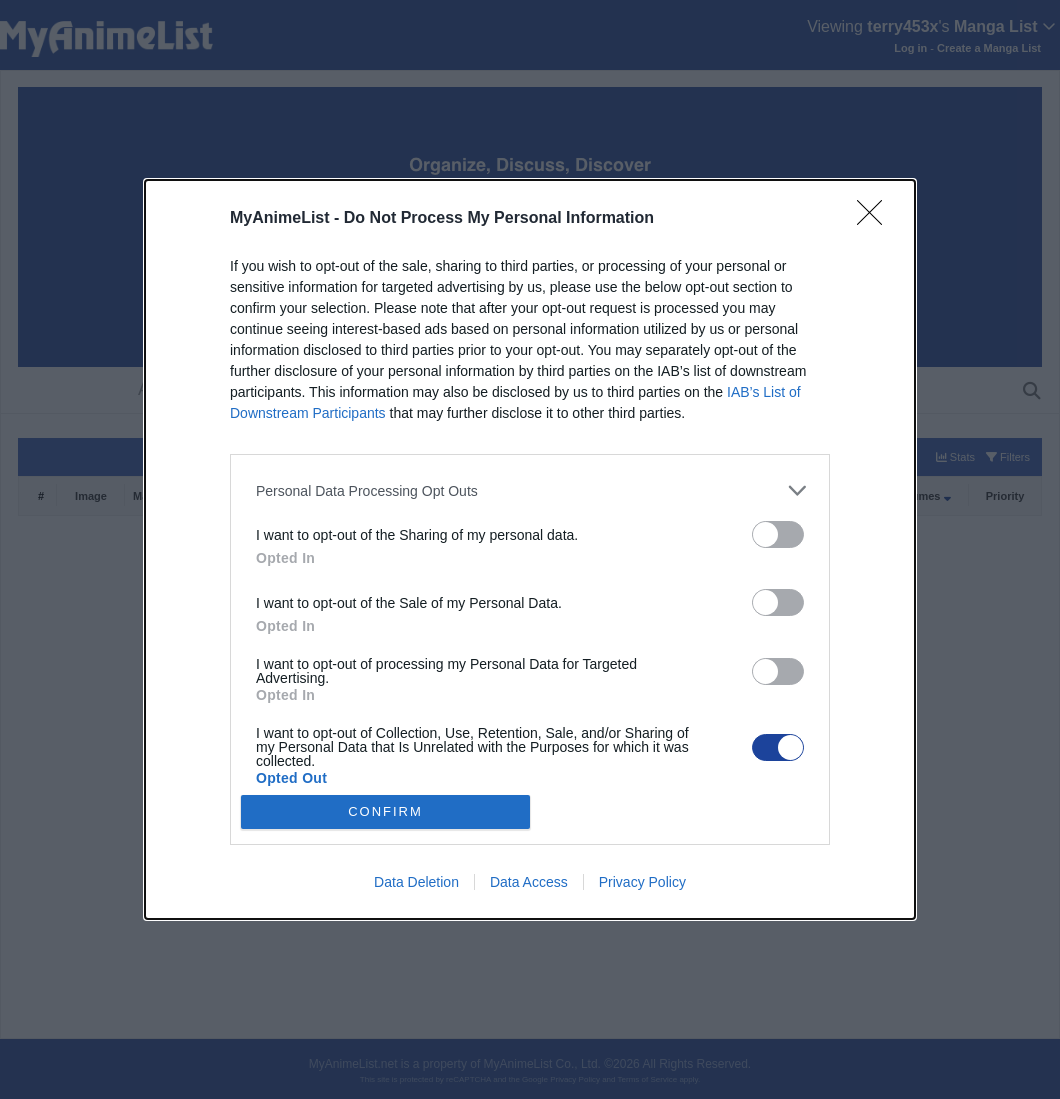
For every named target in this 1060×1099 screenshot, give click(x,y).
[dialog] (530, 549)
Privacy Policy (642, 882)
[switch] (778, 534)
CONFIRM (385, 811)
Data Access (529, 882)
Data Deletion (416, 882)
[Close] (876, 219)
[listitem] (530, 490)
